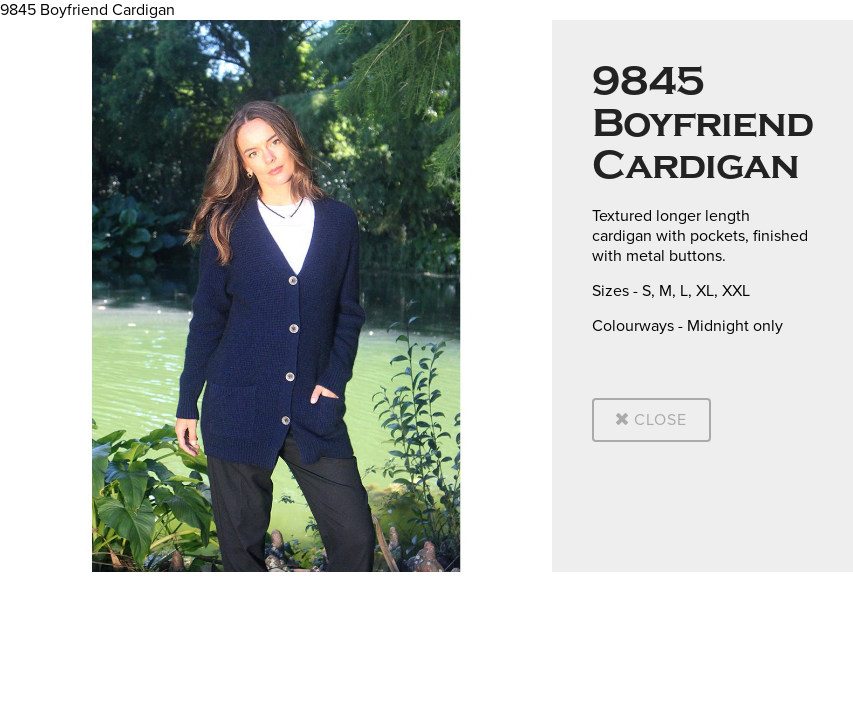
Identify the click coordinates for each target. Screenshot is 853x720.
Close (651, 420)
